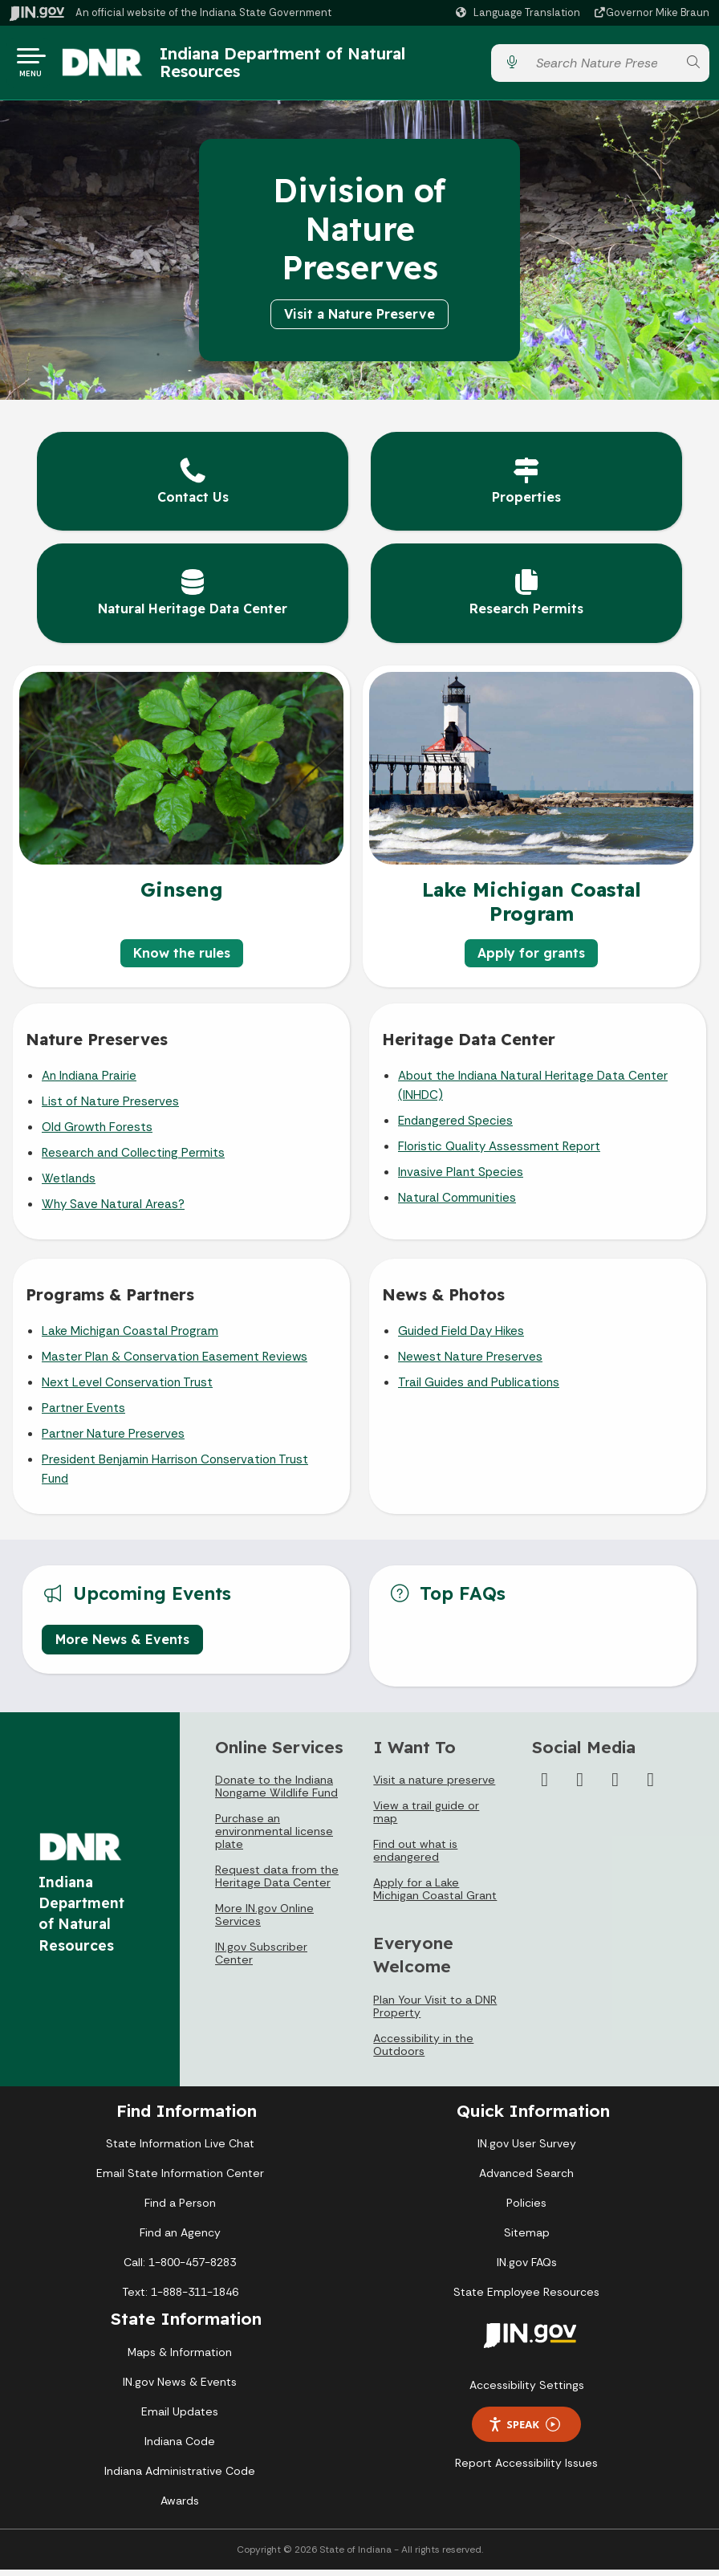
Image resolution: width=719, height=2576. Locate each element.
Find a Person (180, 2209)
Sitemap (527, 2239)
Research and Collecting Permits (133, 1159)
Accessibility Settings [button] (526, 2391)
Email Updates (179, 2418)
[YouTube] (615, 1786)
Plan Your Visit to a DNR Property (435, 2012)
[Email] (651, 1786)
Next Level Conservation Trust (127, 1389)
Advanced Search (526, 2179)
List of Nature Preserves (110, 1108)
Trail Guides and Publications (478, 1389)
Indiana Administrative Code (179, 2477)
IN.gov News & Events (180, 2388)
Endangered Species (455, 1127)
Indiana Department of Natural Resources (298, 65)
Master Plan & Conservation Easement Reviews (174, 1363)
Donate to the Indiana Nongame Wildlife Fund (276, 1792)
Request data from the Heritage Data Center (277, 1882)
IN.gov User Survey (526, 2150)
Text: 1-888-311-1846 (180, 2298)
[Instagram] (580, 1786)
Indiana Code (179, 2447)
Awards (179, 2507)
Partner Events (83, 1414)
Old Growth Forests (97, 1133)
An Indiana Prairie (89, 1082)
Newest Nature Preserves (470, 1363)
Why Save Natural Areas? (113, 1211)
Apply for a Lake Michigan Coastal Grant (435, 1895)
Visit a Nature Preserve (359, 320)
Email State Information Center (180, 2179)
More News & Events (122, 1646)
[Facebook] (545, 1786)
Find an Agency (180, 2239)
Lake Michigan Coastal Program (130, 1337)
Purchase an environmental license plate (274, 1837)
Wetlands (68, 1185)
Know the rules (181, 959)
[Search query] (602, 66)
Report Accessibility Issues (526, 2469)
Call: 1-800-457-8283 (180, 2268)
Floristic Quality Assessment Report (499, 1153)
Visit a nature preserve (434, 1786)
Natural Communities (457, 1204)
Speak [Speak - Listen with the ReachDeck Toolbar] (524, 2431)
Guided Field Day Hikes (461, 1337)
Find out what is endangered (415, 1856)
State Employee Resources (526, 2298)
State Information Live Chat (180, 2150)
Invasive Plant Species (460, 1178)
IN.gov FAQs (527, 2268)
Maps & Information (180, 2358)
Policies (526, 2209)
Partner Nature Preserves (113, 1440)
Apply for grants (531, 959)
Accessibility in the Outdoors (423, 2051)
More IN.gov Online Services (264, 1921)
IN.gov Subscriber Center (261, 1959)
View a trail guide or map (426, 1818)
